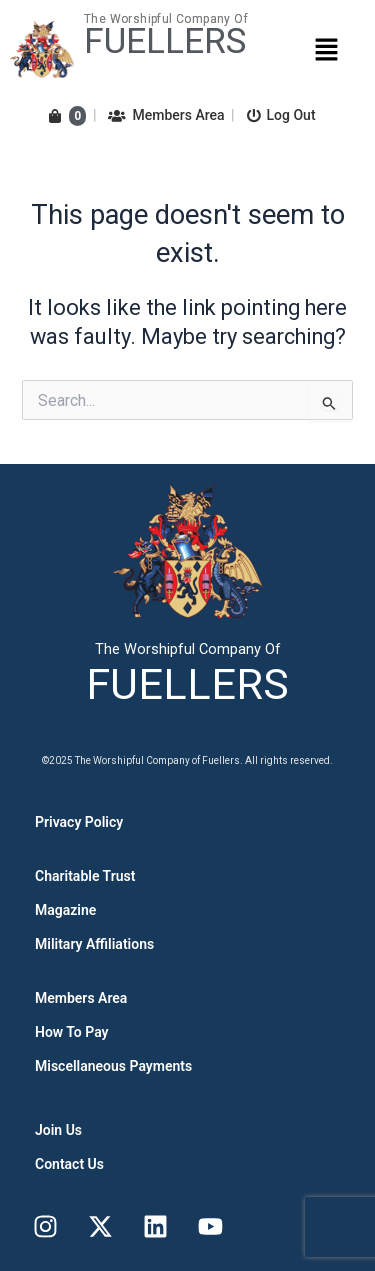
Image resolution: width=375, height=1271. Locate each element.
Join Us (58, 1130)
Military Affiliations (94, 944)
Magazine (65, 910)
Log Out (281, 115)
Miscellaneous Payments (113, 1066)
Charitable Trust (85, 876)
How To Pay (72, 1032)
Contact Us (69, 1164)
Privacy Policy (79, 822)
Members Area (166, 115)
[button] (326, 49)
